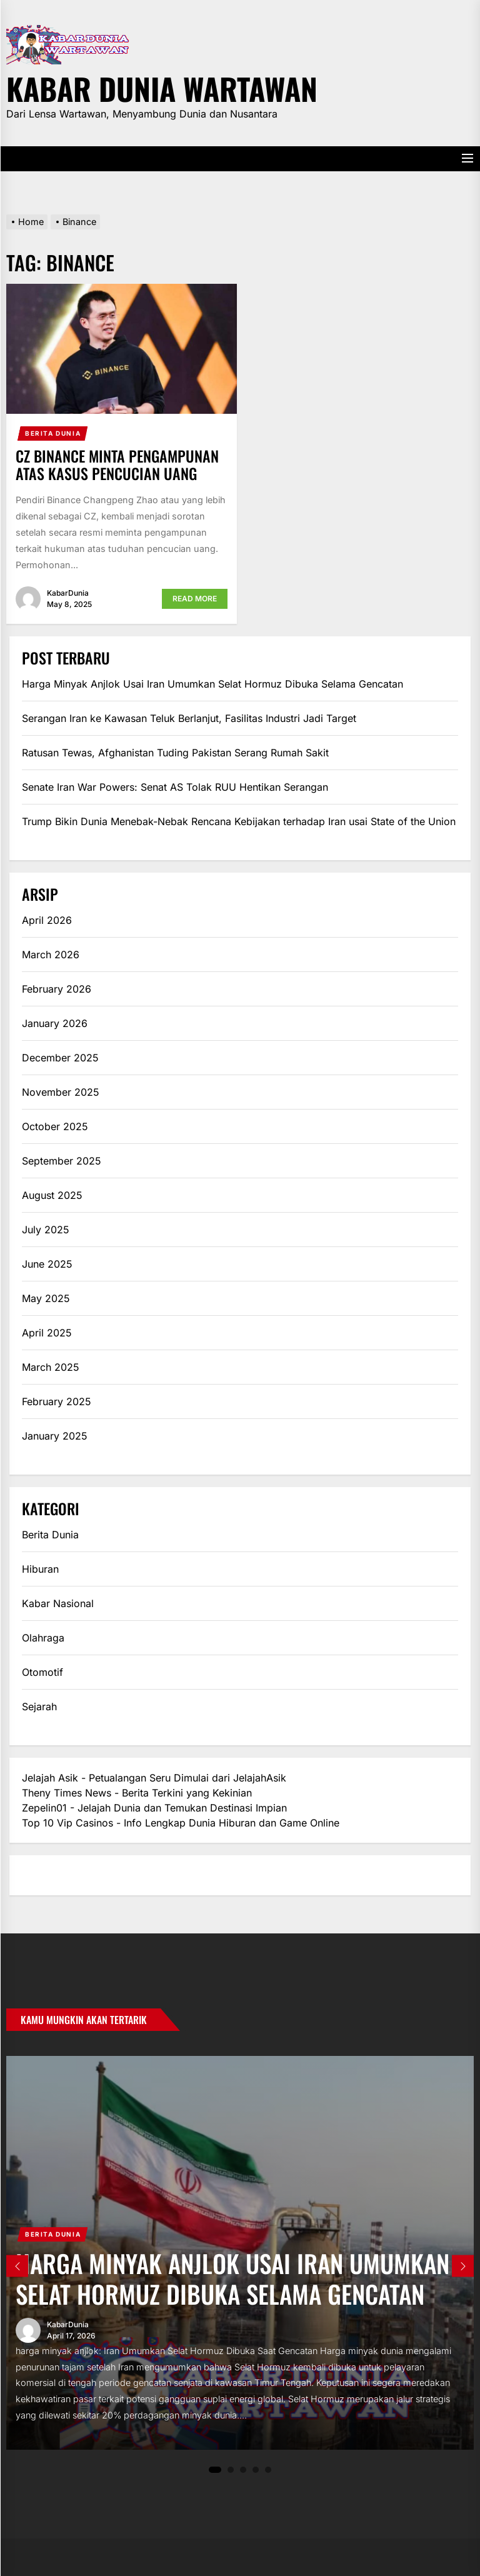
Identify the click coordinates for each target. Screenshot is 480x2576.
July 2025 (45, 1229)
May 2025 (46, 1298)
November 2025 (60, 1092)
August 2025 (52, 1195)
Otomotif (42, 1672)
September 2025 (61, 1161)
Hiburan (40, 1569)
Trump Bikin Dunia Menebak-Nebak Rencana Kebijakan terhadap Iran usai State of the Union (239, 821)
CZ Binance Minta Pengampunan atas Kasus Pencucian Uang (117, 464)
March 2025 (50, 1367)
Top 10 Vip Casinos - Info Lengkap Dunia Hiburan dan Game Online (180, 1823)
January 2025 (55, 1436)
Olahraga (43, 1637)
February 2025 (56, 1401)
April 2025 (47, 1332)
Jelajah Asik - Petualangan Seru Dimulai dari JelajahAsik (154, 1778)
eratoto (39, 1875)
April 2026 (47, 920)
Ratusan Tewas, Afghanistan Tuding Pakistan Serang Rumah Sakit (175, 752)
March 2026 (50, 954)
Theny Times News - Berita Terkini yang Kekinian (137, 1793)
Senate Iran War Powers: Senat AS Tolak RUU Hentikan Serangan (175, 787)
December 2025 (60, 1057)
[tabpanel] (240, 2253)
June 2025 (47, 1264)
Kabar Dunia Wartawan (162, 86)
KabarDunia (68, 593)
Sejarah (39, 1706)
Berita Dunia (53, 433)
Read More (194, 598)
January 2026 (55, 1023)
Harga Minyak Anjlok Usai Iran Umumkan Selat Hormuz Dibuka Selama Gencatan (212, 684)
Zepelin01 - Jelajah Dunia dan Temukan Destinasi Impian (154, 1808)
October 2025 (55, 1126)
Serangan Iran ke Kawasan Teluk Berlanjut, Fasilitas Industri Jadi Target (189, 718)
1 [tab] (215, 2470)
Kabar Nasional (58, 1603)
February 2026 (56, 989)
